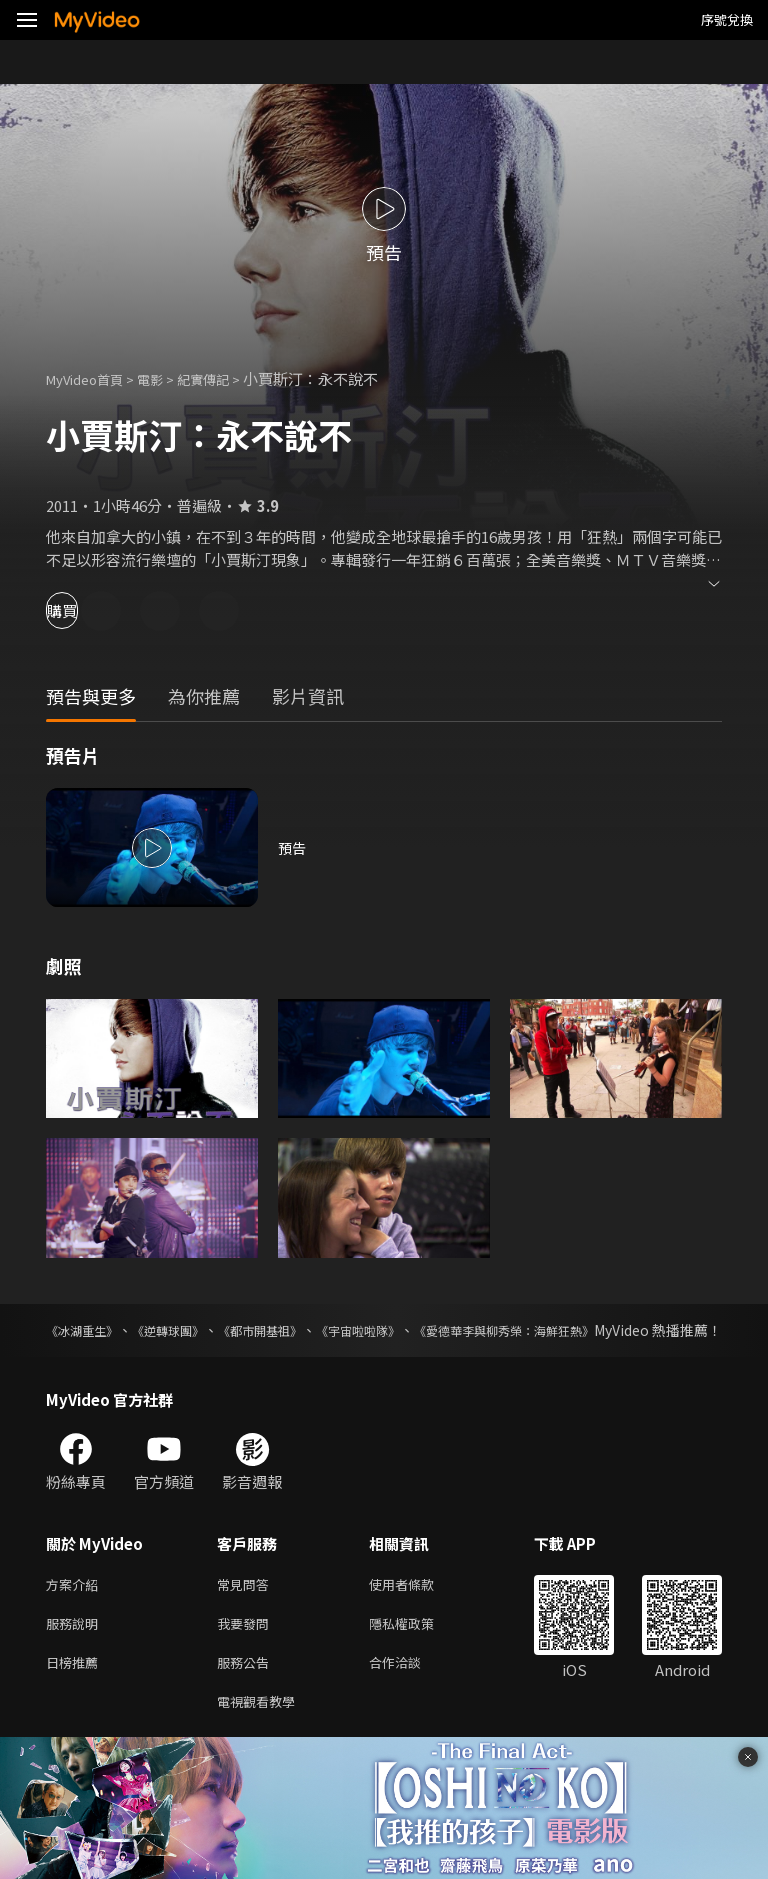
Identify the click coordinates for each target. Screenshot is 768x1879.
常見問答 (247, 1606)
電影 (166, 378)
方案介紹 (76, 1606)
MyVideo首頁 (91, 378)
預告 (293, 847)
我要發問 (247, 1648)
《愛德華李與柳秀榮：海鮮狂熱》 (617, 1330)
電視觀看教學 (262, 1732)
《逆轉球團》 (198, 1330)
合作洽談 (411, 1690)
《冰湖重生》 (88, 1330)
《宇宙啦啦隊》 (438, 1330)
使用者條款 (418, 1606)
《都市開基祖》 (314, 1330)
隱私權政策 (418, 1648)
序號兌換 (727, 19)
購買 (86, 610)
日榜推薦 (76, 1690)
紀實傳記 (225, 378)
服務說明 (76, 1648)
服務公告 (247, 1690)
